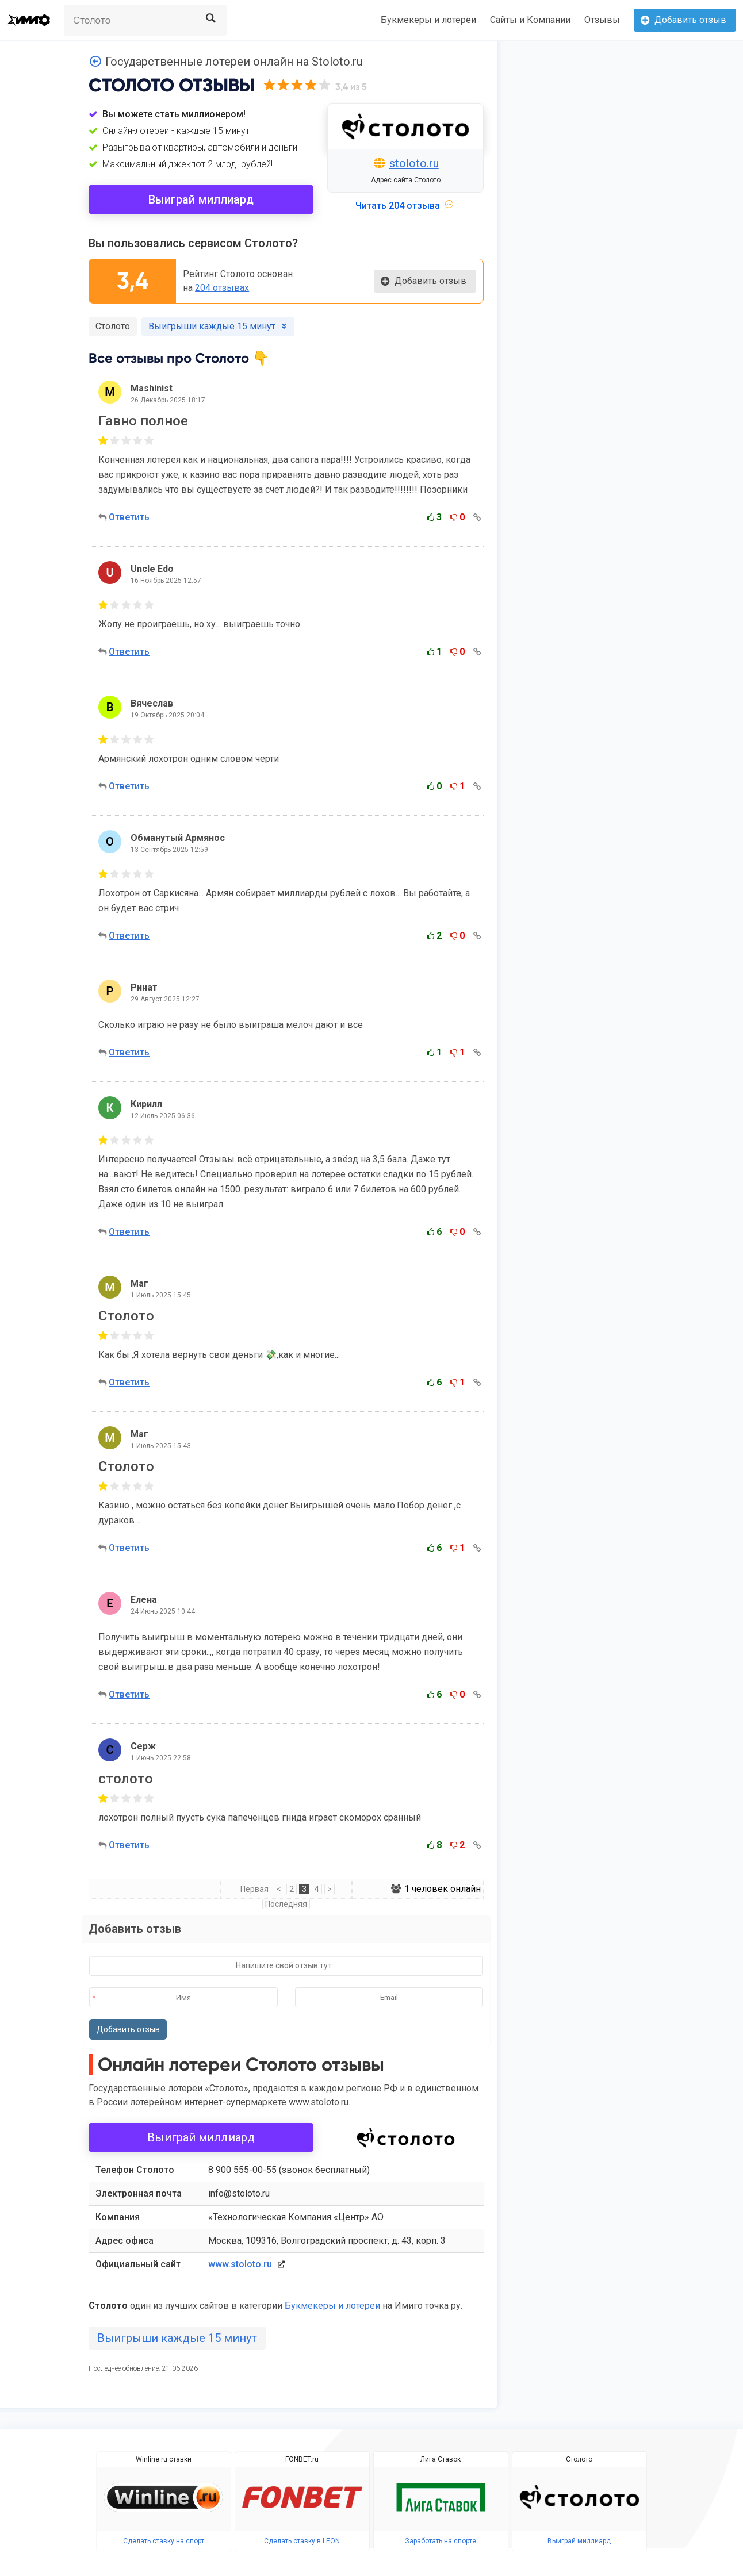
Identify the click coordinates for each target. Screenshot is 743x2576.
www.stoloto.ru (240, 2264)
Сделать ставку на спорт (163, 2541)
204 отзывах (222, 287)
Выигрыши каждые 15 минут (177, 2338)
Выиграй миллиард (201, 199)
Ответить (129, 517)
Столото (112, 326)
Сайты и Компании (530, 19)
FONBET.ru (302, 2459)
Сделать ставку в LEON (302, 2541)
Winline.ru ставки (164, 2459)
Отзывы (602, 19)
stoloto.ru (414, 163)
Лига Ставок (440, 2459)
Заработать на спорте (440, 2541)
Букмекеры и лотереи (428, 19)
